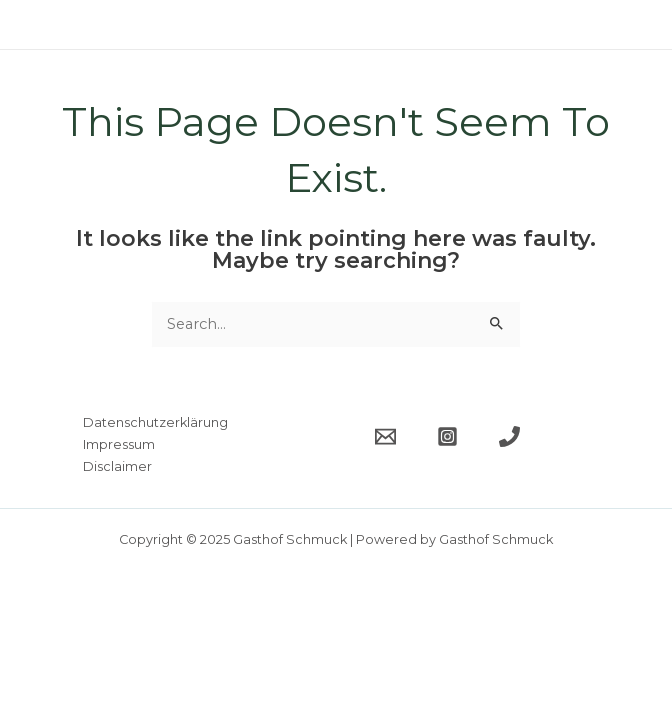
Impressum (119, 444)
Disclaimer (117, 466)
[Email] (385, 436)
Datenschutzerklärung (155, 422)
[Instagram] (447, 436)
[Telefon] (509, 436)
